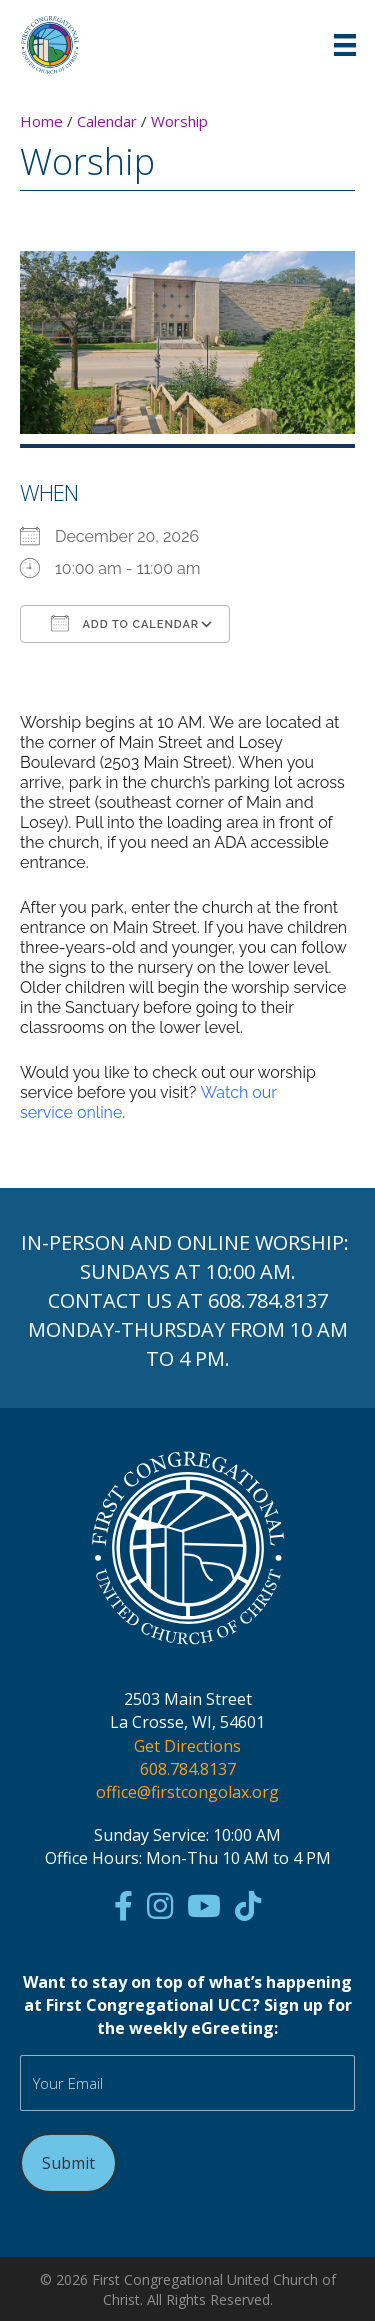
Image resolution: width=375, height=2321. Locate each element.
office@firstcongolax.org (187, 1792)
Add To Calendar (125, 623)
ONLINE (213, 1242)
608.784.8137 (268, 1300)
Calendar (107, 121)
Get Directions (187, 1746)
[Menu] (345, 45)
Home (41, 121)
